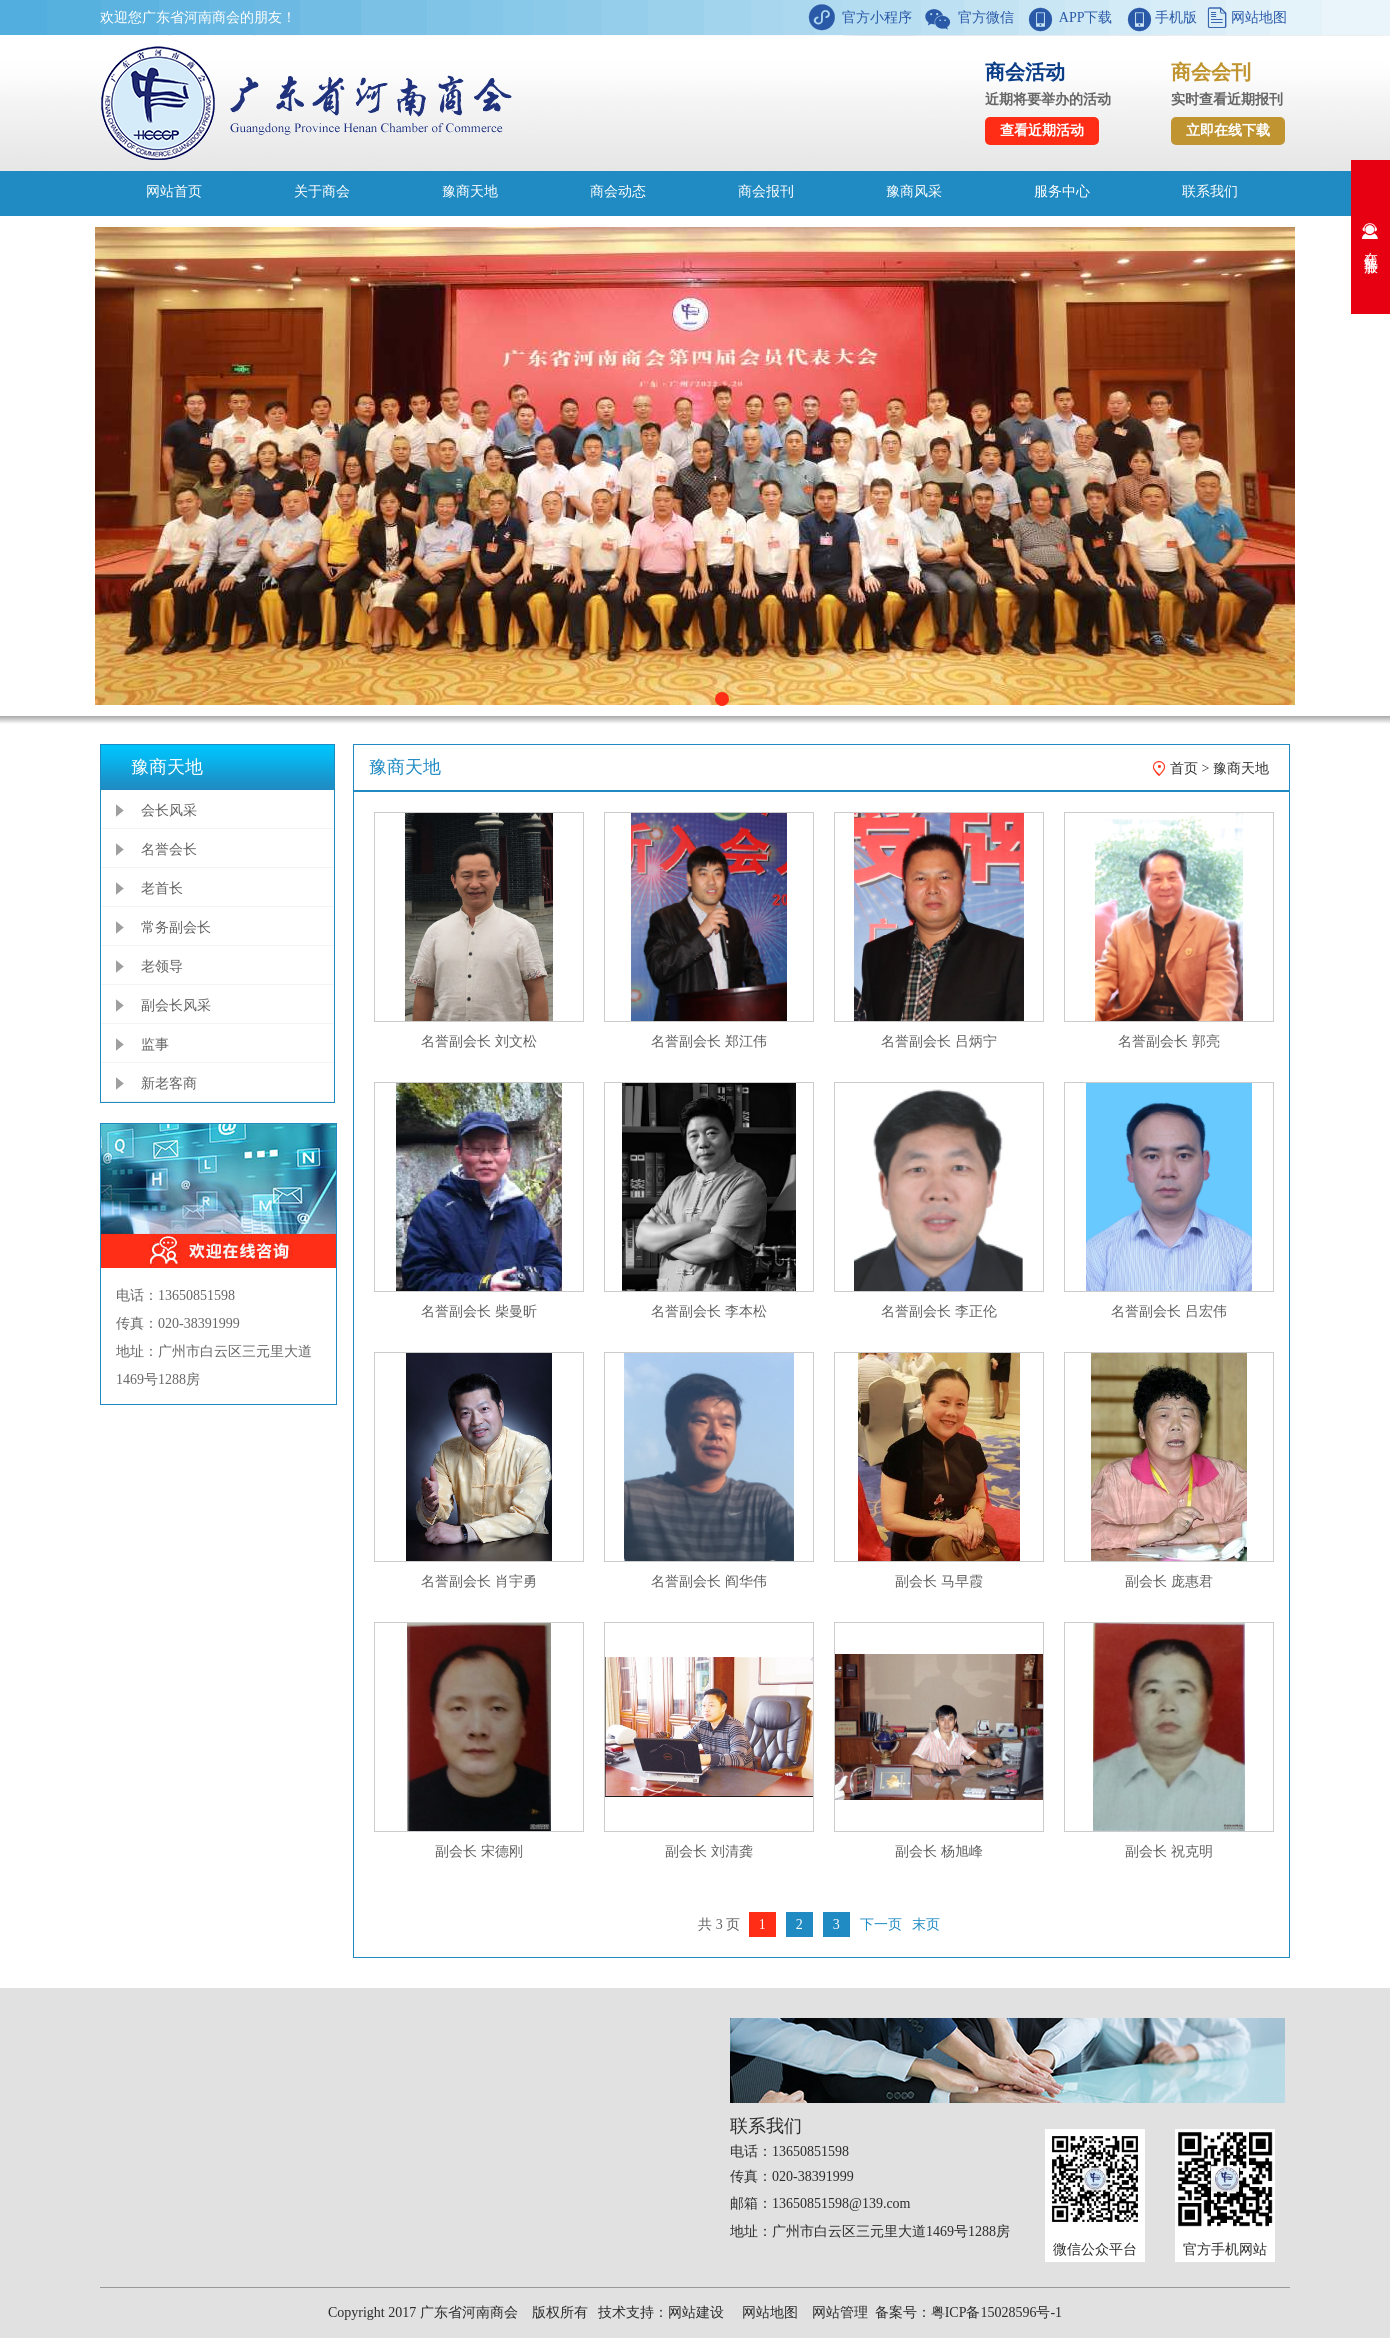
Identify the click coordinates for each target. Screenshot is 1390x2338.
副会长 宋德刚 (479, 1851)
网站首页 (174, 191)
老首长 (162, 888)
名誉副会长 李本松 (709, 1311)
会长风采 (169, 810)
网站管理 (840, 2312)
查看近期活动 (1042, 130)
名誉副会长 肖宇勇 (479, 1581)
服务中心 (1062, 191)
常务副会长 (176, 927)
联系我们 (1210, 191)
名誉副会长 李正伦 (939, 1311)
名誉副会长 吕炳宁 (939, 1041)
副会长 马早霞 (939, 1581)
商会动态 (618, 191)
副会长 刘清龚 (709, 1851)
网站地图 (1257, 17)
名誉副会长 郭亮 (1169, 1041)
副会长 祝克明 (1169, 1851)
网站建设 (696, 2312)
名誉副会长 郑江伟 (709, 1041)
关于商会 (322, 191)
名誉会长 (169, 849)
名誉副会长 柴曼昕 (479, 1311)
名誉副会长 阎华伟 (709, 1581)
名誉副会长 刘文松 (479, 1041)
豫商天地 (470, 191)
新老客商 (169, 1083)
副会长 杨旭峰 (939, 1851)
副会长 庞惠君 (1169, 1581)
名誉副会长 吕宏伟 (1169, 1311)
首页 (1184, 768)
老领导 (162, 966)
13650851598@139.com (841, 2203)
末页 (926, 1924)
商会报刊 (766, 191)
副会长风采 (176, 1005)
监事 (155, 1044)
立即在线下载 (1228, 130)
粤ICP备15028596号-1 (996, 2312)
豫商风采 (914, 191)
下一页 (881, 1924)
